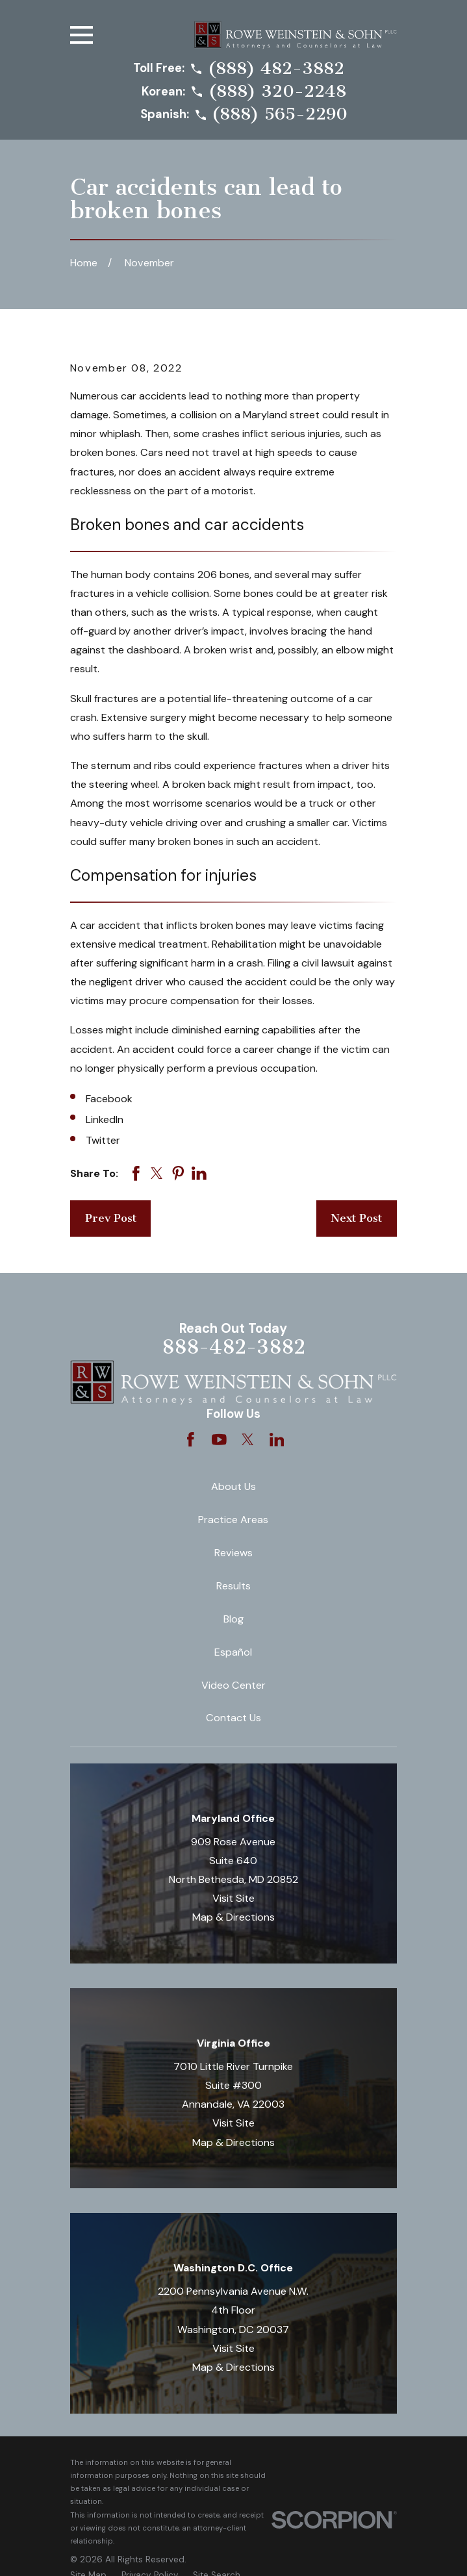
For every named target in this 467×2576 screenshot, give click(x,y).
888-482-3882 (233, 1347)
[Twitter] (247, 1439)
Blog (233, 1619)
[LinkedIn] (277, 1439)
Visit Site (233, 1898)
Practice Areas (233, 1519)
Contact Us (233, 1717)
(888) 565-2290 (279, 114)
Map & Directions (233, 1917)
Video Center (233, 1685)
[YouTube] (219, 1439)
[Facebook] (190, 1439)
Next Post (356, 1217)
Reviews (233, 1552)
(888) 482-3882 (276, 69)
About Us (233, 1486)
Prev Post (110, 1217)
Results (233, 1586)
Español (233, 1652)
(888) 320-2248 (277, 91)
